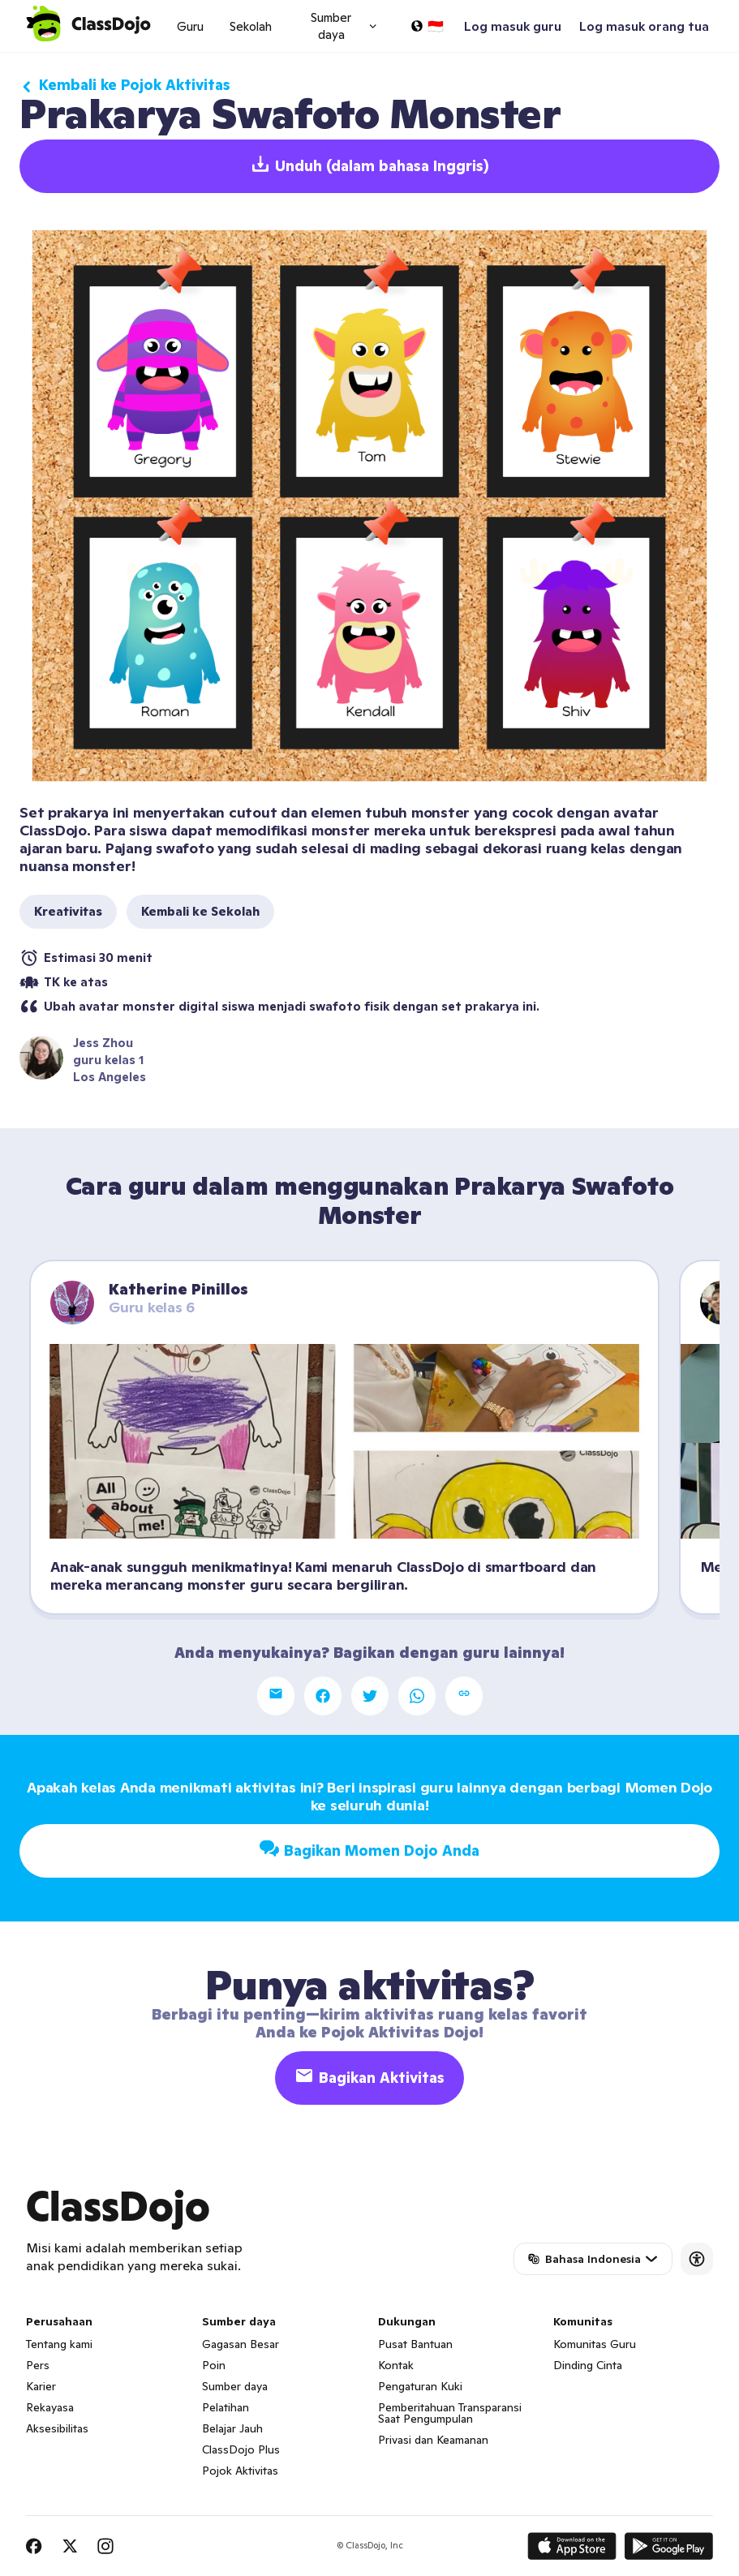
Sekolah (251, 26)
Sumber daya (235, 2386)
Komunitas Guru (594, 2344)
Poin (214, 2365)
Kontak (396, 2365)
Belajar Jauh (232, 2428)
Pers (37, 2365)
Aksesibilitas (57, 2428)
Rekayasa (50, 2407)
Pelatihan (225, 2407)
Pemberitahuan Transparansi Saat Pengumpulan (450, 2413)
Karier (41, 2386)
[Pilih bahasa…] (426, 25)
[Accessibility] (697, 2259)
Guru (190, 26)
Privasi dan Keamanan (433, 2439)
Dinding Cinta (587, 2365)
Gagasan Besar (240, 2344)
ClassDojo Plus (241, 2449)
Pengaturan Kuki (420, 2386)
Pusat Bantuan (415, 2344)
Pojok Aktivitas (240, 2470)
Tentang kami (59, 2344)
